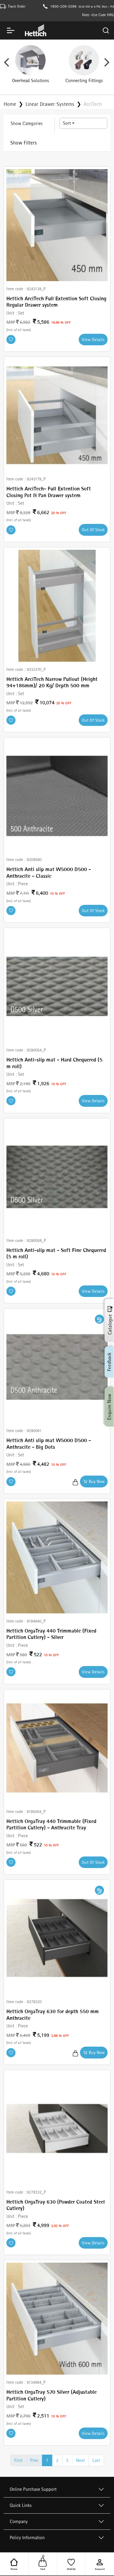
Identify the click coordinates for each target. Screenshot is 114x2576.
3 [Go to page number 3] (67, 2460)
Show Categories (27, 123)
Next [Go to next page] (80, 2460)
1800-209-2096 (63, 6)
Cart (42, 2563)
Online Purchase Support (33, 2489)
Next (107, 64)
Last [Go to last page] (96, 2460)
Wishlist (71, 2563)
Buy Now (94, 1481)
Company (19, 2521)
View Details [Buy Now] (93, 339)
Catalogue (110, 1320)
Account (100, 2563)
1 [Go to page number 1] (47, 2460)
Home (14, 2563)
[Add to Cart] (75, 1481)
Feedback (109, 1361)
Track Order (17, 6)
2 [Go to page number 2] (57, 2460)
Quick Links (21, 2505)
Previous (6, 64)
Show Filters (23, 142)
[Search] (105, 30)
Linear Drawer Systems (50, 104)
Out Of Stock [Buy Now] (93, 529)
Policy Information (27, 2537)
